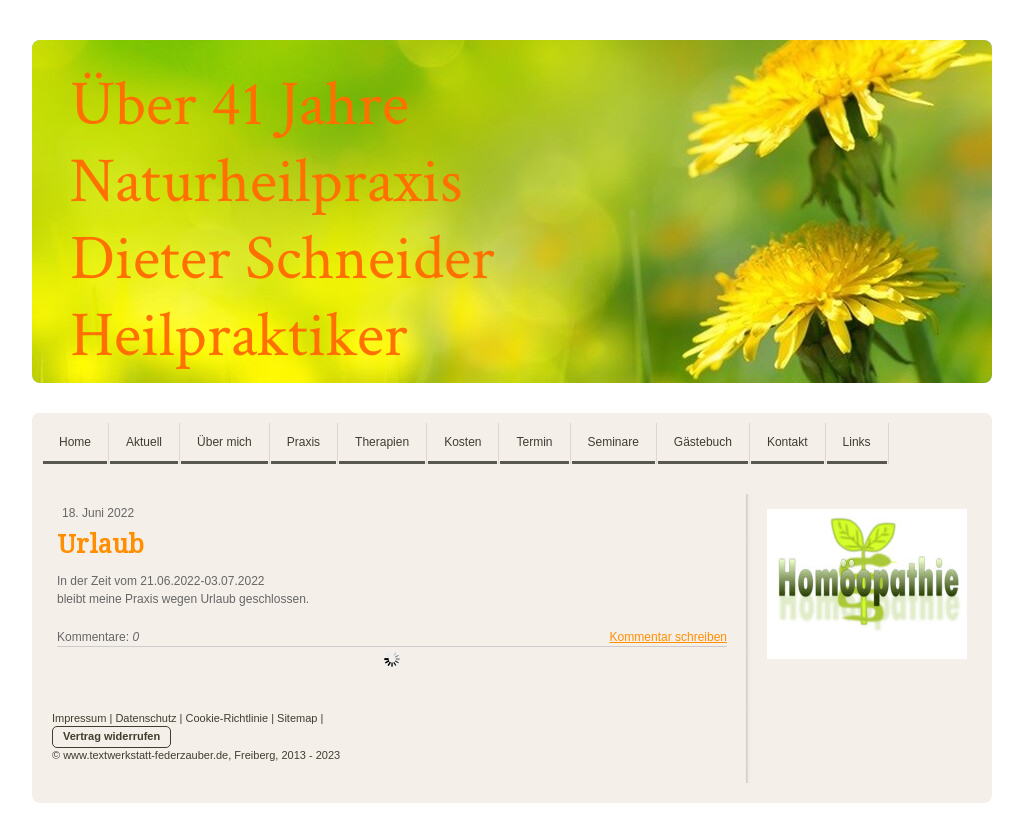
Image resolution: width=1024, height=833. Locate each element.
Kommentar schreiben (668, 637)
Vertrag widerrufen (111, 736)
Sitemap (297, 718)
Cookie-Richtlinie (227, 718)
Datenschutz (145, 718)
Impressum (79, 718)
